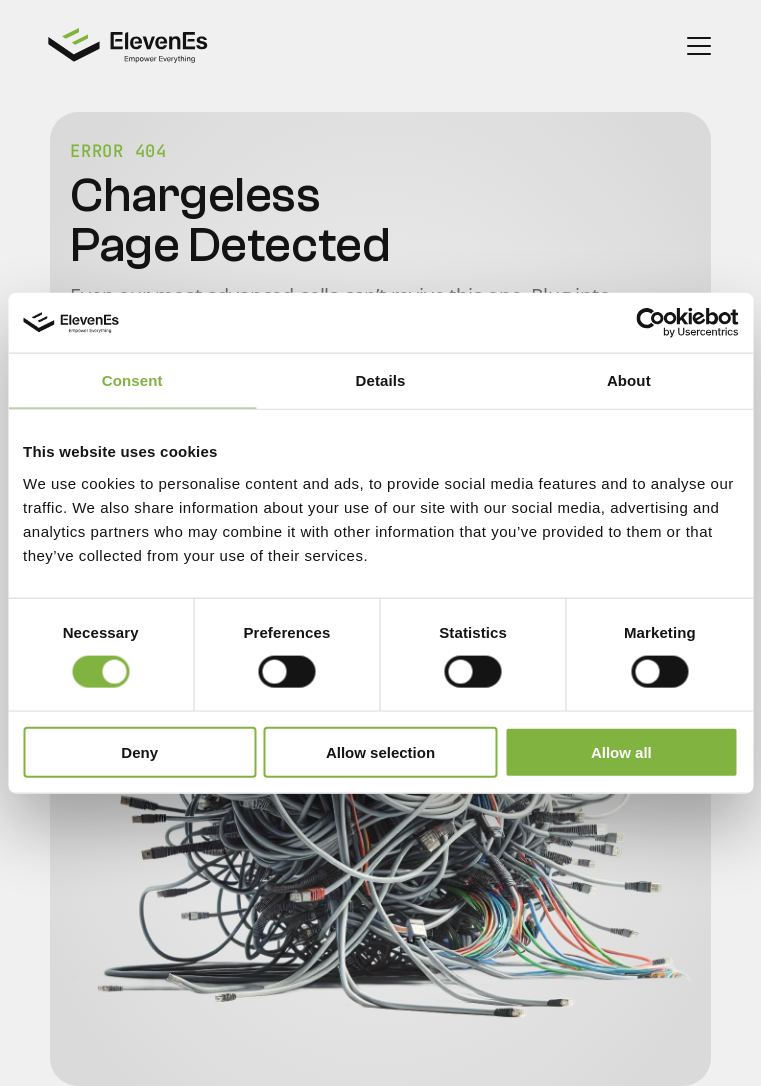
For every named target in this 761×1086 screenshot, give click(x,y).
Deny (139, 751)
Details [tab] (381, 380)
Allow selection (380, 751)
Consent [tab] (132, 380)
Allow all (621, 751)
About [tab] (629, 380)
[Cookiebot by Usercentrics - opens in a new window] (650, 323)
